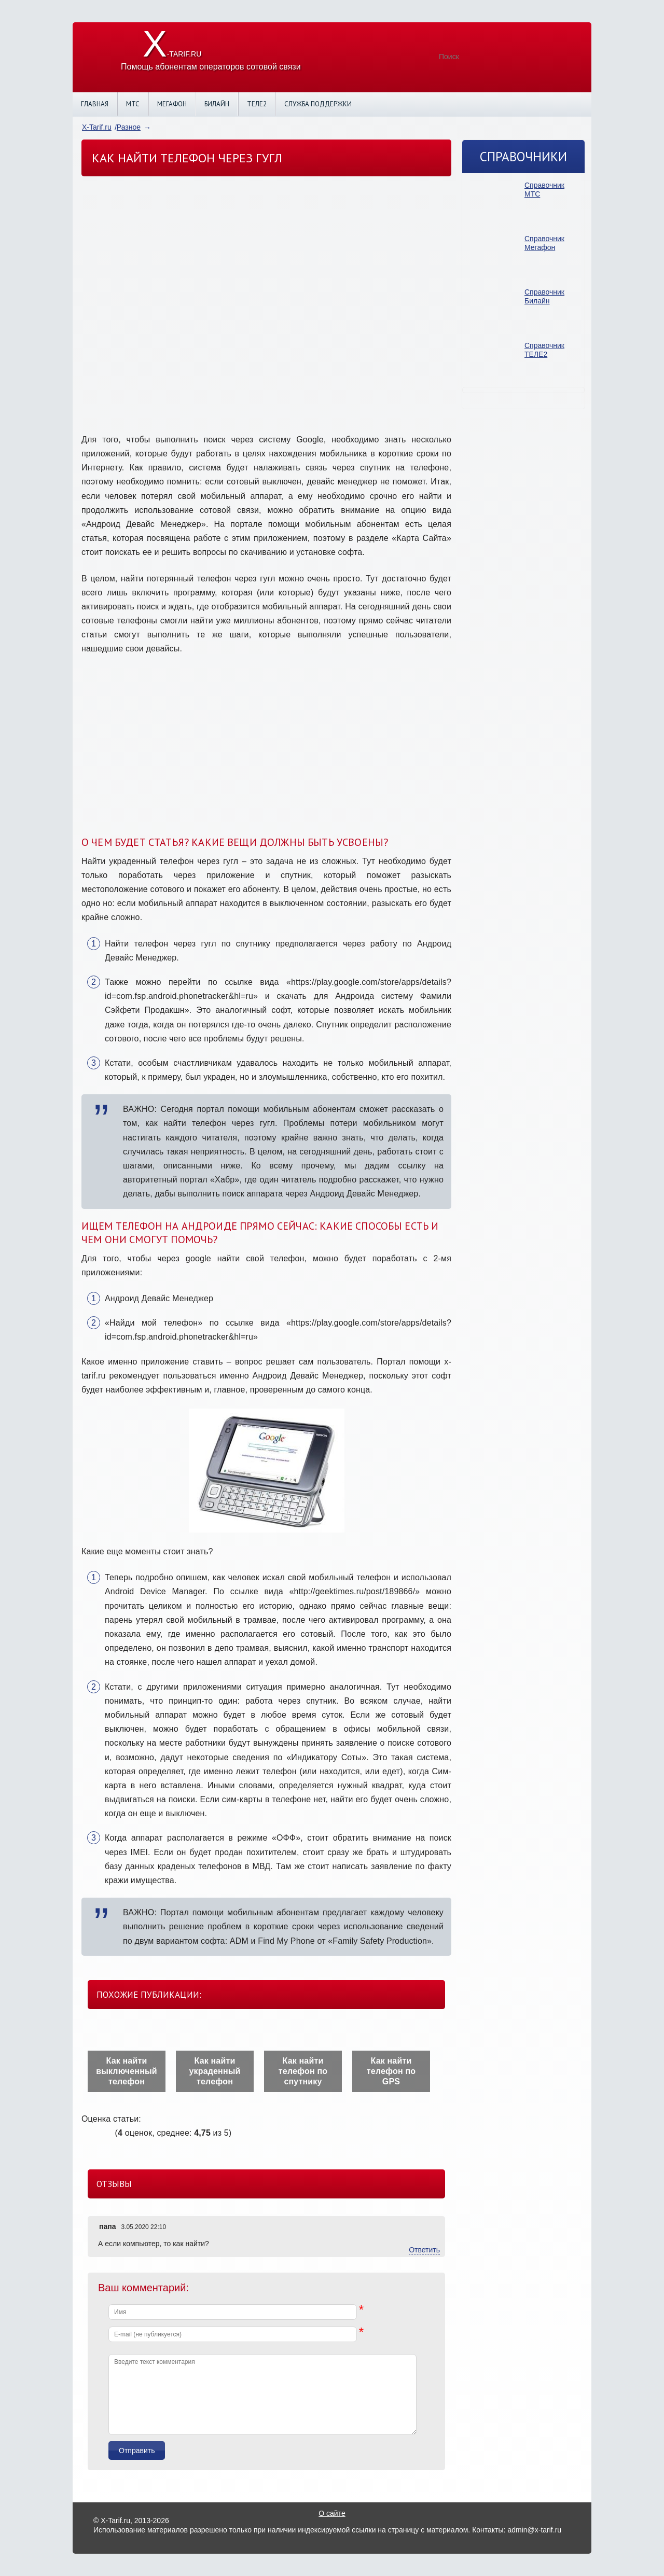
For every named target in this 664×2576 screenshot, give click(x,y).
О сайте (332, 2513)
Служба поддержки (318, 104)
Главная (94, 104)
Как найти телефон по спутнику (303, 2071)
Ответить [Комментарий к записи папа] (424, 2250)
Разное (129, 127)
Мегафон (172, 104)
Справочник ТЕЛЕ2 (544, 349)
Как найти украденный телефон (214, 2071)
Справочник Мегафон (544, 243)
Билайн (216, 104)
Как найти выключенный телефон (126, 2071)
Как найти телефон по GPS (391, 2071)
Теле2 (257, 104)
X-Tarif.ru (97, 127)
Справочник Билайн (544, 296)
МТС (133, 104)
